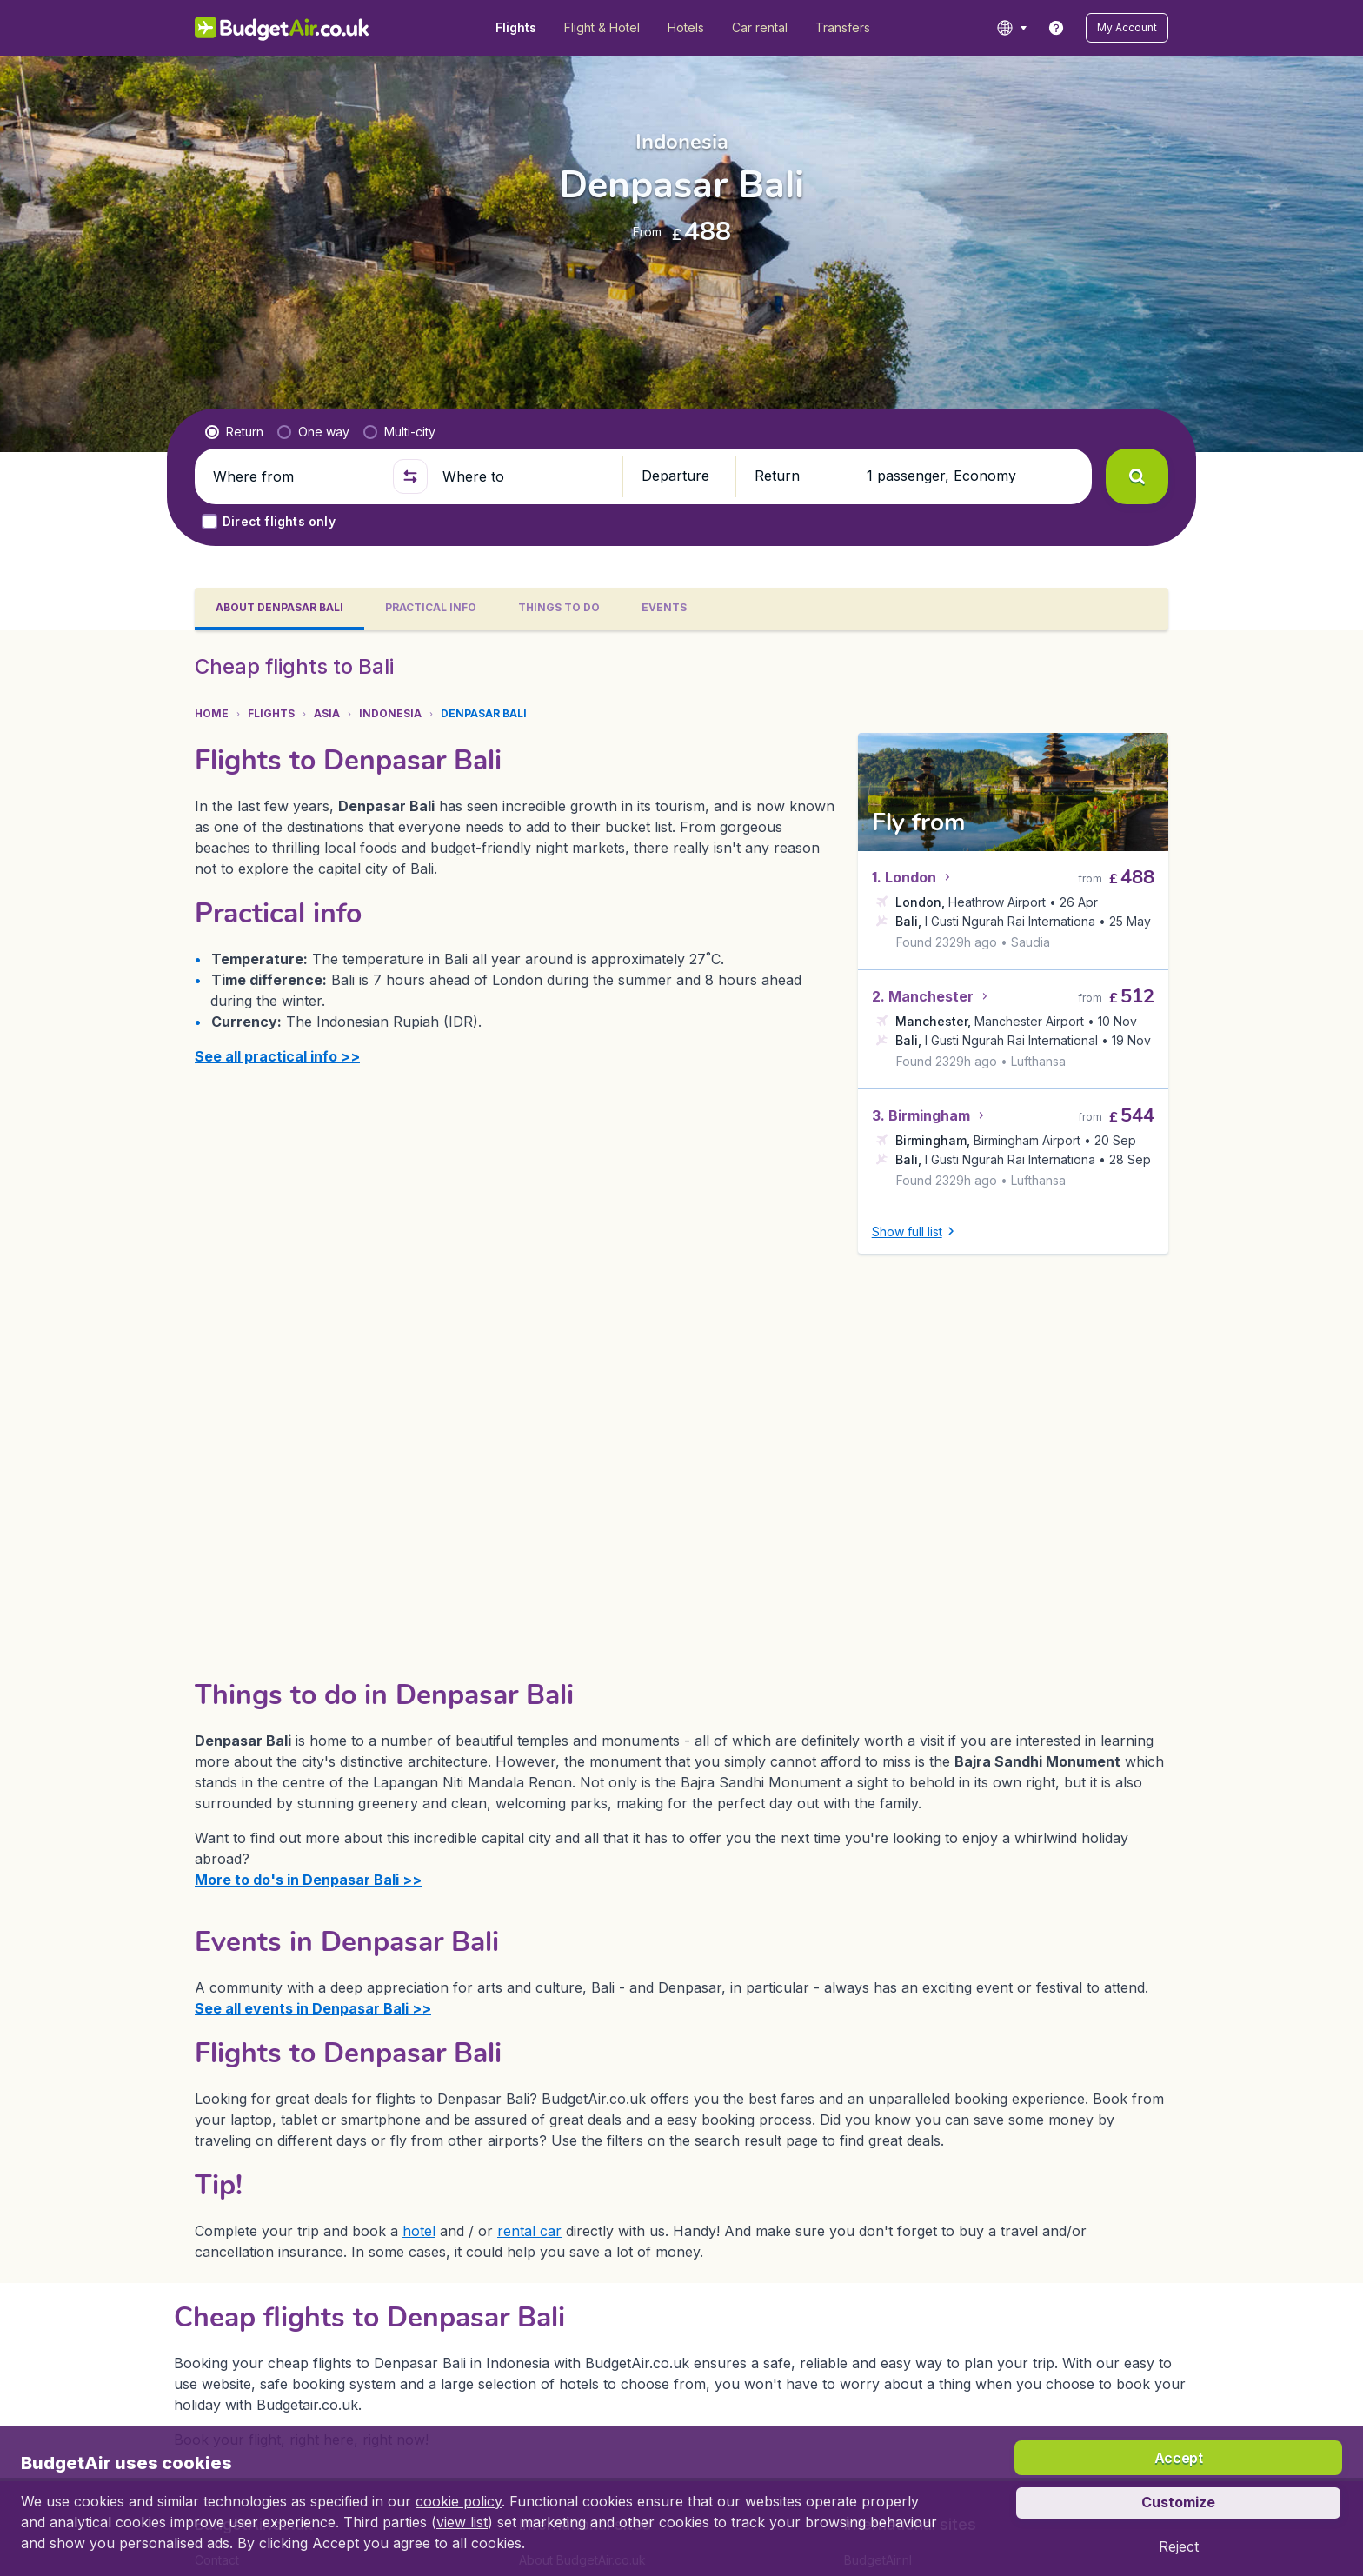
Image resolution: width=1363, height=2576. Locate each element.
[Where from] (295, 476)
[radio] (234, 432)
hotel (418, 2231)
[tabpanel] (681, 1554)
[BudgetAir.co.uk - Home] (282, 28)
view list (462, 2522)
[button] (1127, 28)
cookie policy (459, 2501)
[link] (1056, 28)
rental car (529, 2231)
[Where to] (525, 476)
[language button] (1011, 28)
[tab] (279, 609)
